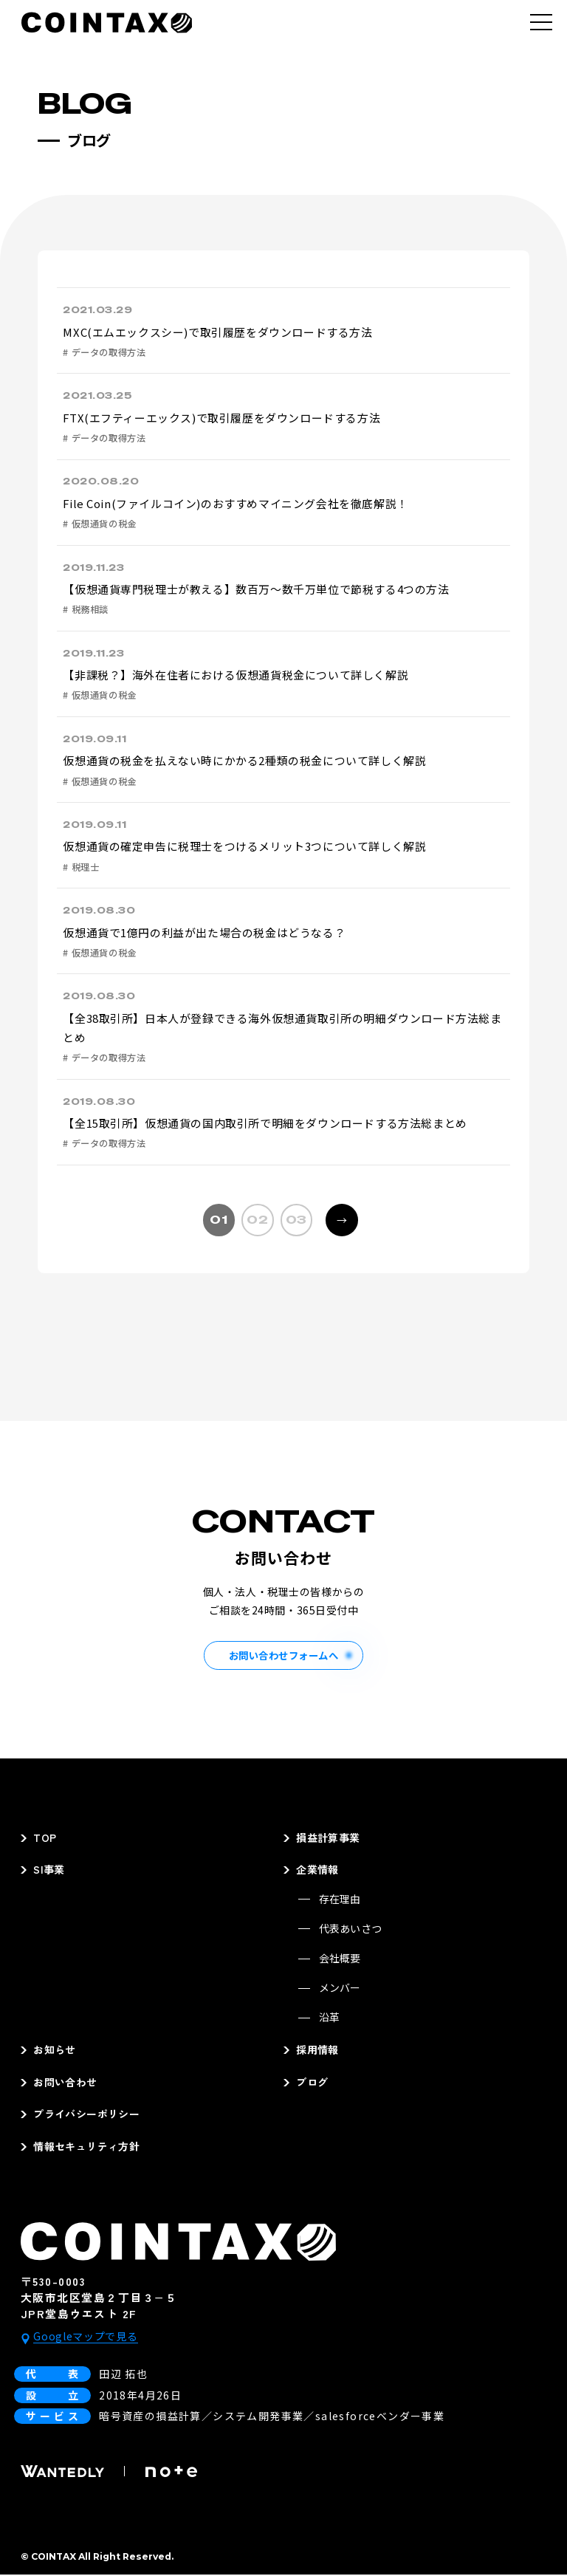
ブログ (312, 2082)
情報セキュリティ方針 (86, 2147)
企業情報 (317, 1870)
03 (296, 1219)
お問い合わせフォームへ (283, 1655)
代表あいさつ (350, 1929)
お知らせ (54, 2051)
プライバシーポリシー (86, 2115)
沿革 (329, 2017)
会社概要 (340, 1958)
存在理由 (340, 1899)
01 (218, 1219)
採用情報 (317, 2051)
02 (257, 1219)
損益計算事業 (328, 1838)
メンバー (340, 1988)
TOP (44, 1838)
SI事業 (49, 1870)
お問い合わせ (65, 2082)
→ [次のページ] (336, 1215)
